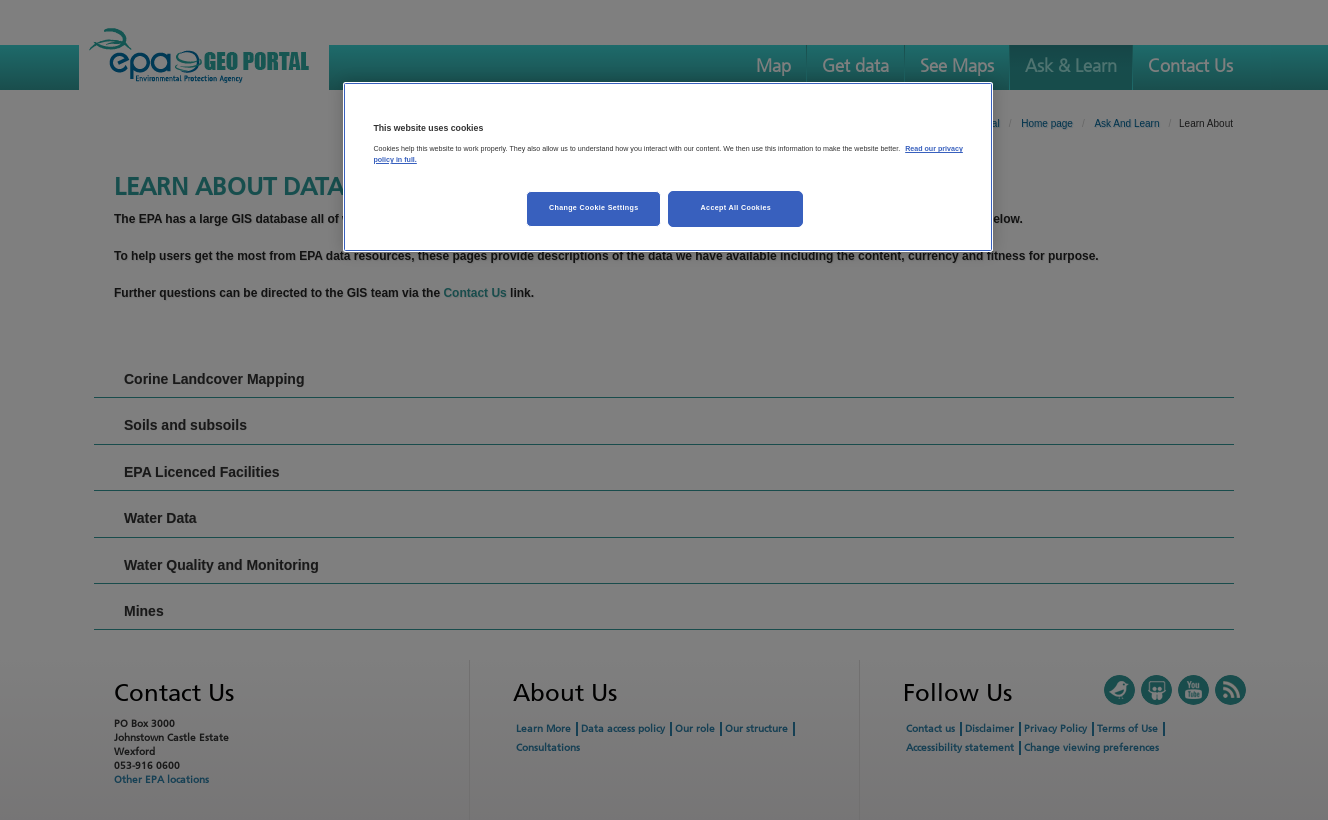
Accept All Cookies (736, 208)
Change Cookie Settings (594, 208)
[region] (668, 167)
